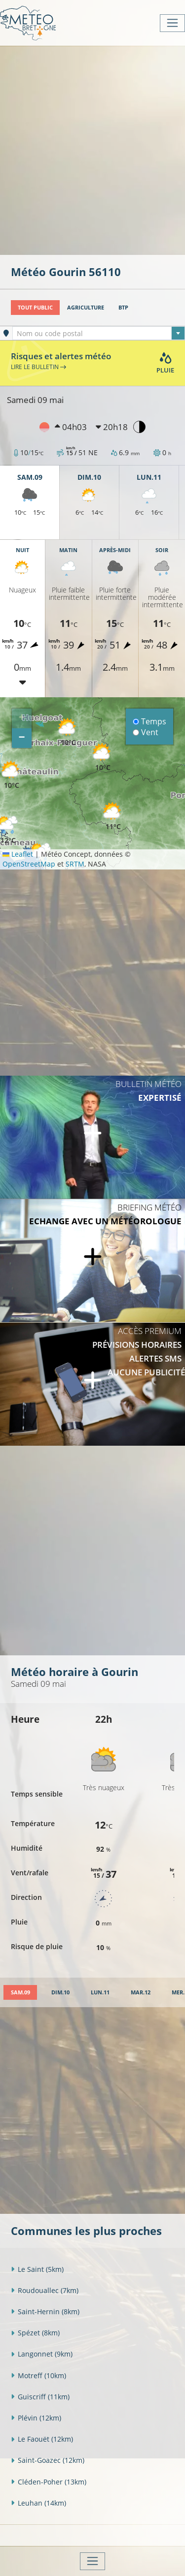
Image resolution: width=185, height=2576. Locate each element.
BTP (123, 307)
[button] (113, 816)
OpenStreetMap (28, 864)
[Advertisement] (92, 149)
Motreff (38, 2375)
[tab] (20, 1992)
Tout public (35, 307)
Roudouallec (44, 2290)
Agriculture (85, 307)
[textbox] (99, 334)
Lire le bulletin (38, 367)
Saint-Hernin (45, 2311)
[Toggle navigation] (172, 23)
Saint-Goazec (47, 2460)
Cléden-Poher (48, 2481)
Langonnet (42, 2354)
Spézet (35, 2332)
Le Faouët (42, 2439)
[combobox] (98, 333)
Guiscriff (40, 2396)
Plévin (36, 2417)
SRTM (75, 864)
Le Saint (37, 2269)
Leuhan (38, 2503)
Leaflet (17, 854)
